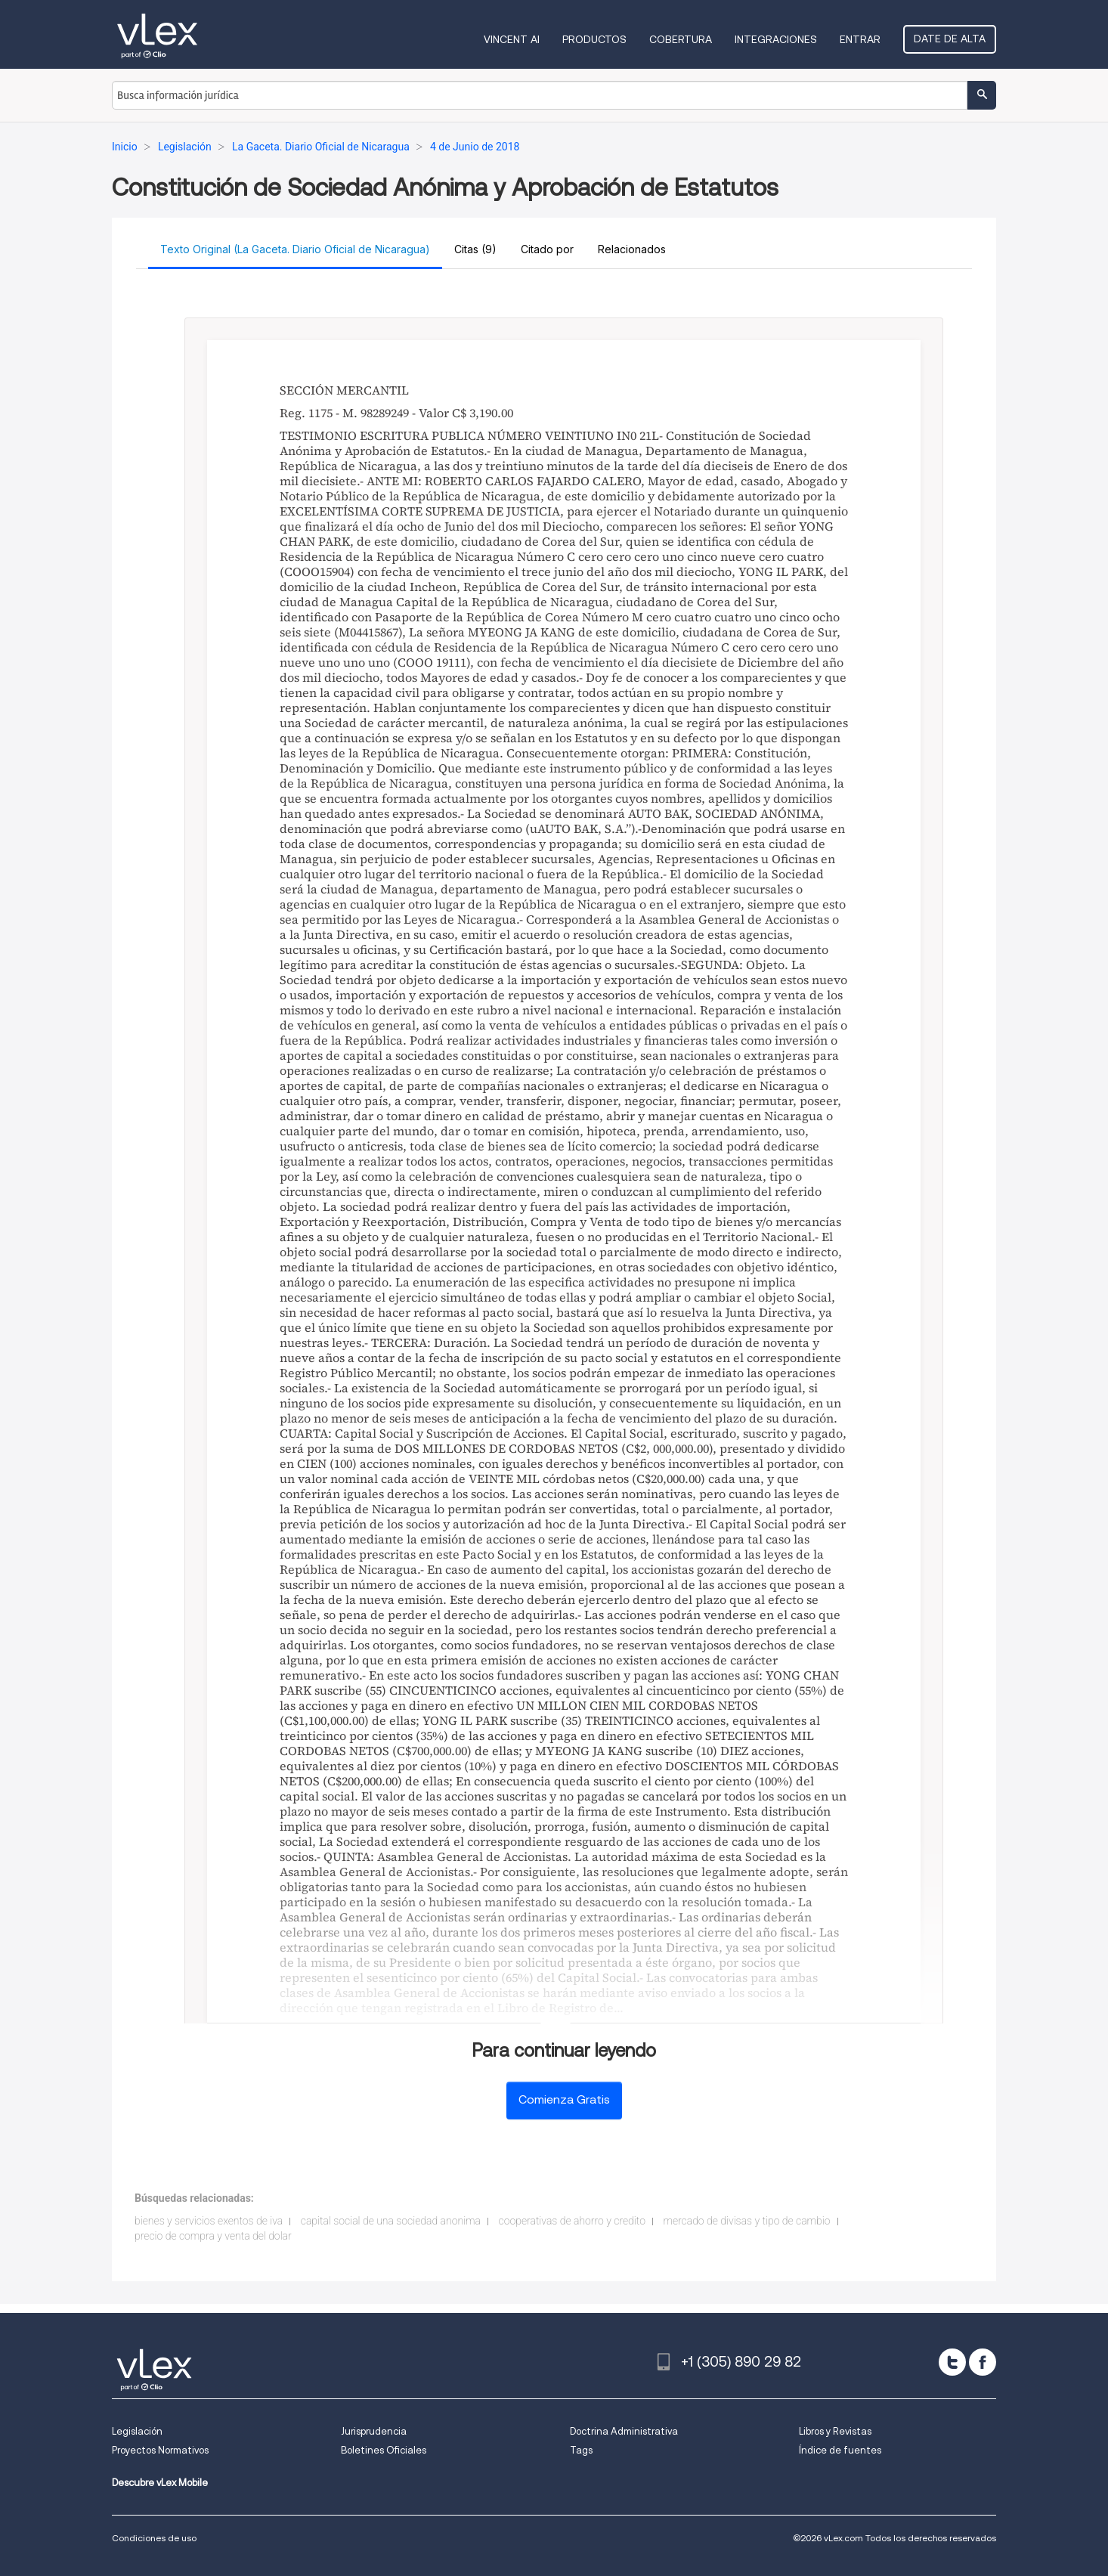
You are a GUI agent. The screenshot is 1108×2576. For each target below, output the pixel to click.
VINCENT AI (512, 39)
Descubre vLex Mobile (160, 2482)
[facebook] (982, 2362)
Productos (594, 39)
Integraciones (776, 39)
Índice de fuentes (840, 2450)
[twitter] (952, 2362)
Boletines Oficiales (383, 2450)
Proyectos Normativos (160, 2450)
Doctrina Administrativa (624, 2431)
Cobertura (680, 39)
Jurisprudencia (374, 2431)
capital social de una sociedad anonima (391, 2221)
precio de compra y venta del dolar (213, 2236)
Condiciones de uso (154, 2538)
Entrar (860, 39)
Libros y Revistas (835, 2431)
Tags (581, 2450)
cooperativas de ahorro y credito (572, 2221)
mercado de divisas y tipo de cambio (746, 2221)
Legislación (137, 2431)
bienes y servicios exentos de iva (209, 2221)
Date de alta (950, 39)
